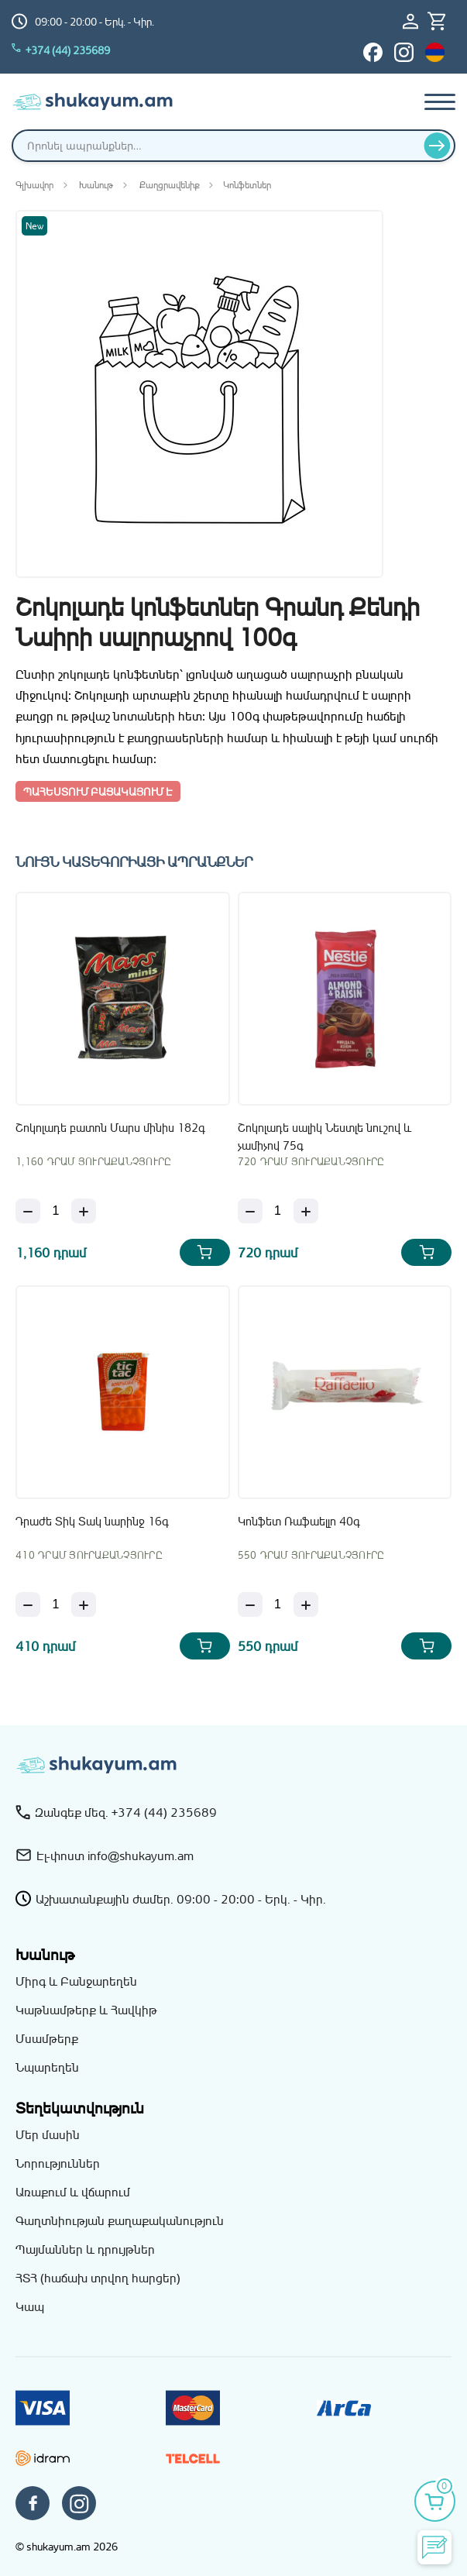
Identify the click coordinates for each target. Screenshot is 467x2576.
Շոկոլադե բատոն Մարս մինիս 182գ (110, 1127)
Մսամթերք (46, 2038)
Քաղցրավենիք (169, 185)
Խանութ (96, 185)
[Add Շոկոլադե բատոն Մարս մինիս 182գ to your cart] (205, 1252)
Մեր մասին (47, 2134)
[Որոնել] (437, 145)
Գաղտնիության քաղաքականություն (119, 2220)
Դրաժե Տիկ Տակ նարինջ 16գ (92, 1521)
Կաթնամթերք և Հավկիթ (86, 2009)
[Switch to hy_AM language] (435, 52)
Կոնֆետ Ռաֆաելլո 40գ (299, 1521)
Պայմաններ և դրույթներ (85, 2249)
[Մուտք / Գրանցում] (415, 21)
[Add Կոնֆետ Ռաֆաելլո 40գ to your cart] (426, 1645)
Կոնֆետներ (247, 185)
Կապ (29, 2306)
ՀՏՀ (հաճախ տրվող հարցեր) (97, 2277)
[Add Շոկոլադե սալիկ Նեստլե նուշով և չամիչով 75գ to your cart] (426, 1252)
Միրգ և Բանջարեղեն (76, 1981)
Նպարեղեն (47, 2067)
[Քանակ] (55, 1211)
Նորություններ (57, 2163)
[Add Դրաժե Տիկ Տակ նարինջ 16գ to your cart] (205, 1645)
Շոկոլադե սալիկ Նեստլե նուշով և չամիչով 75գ (324, 1135)
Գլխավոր (34, 185)
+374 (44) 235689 (61, 50)
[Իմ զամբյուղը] (441, 21)
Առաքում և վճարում (72, 2191)
